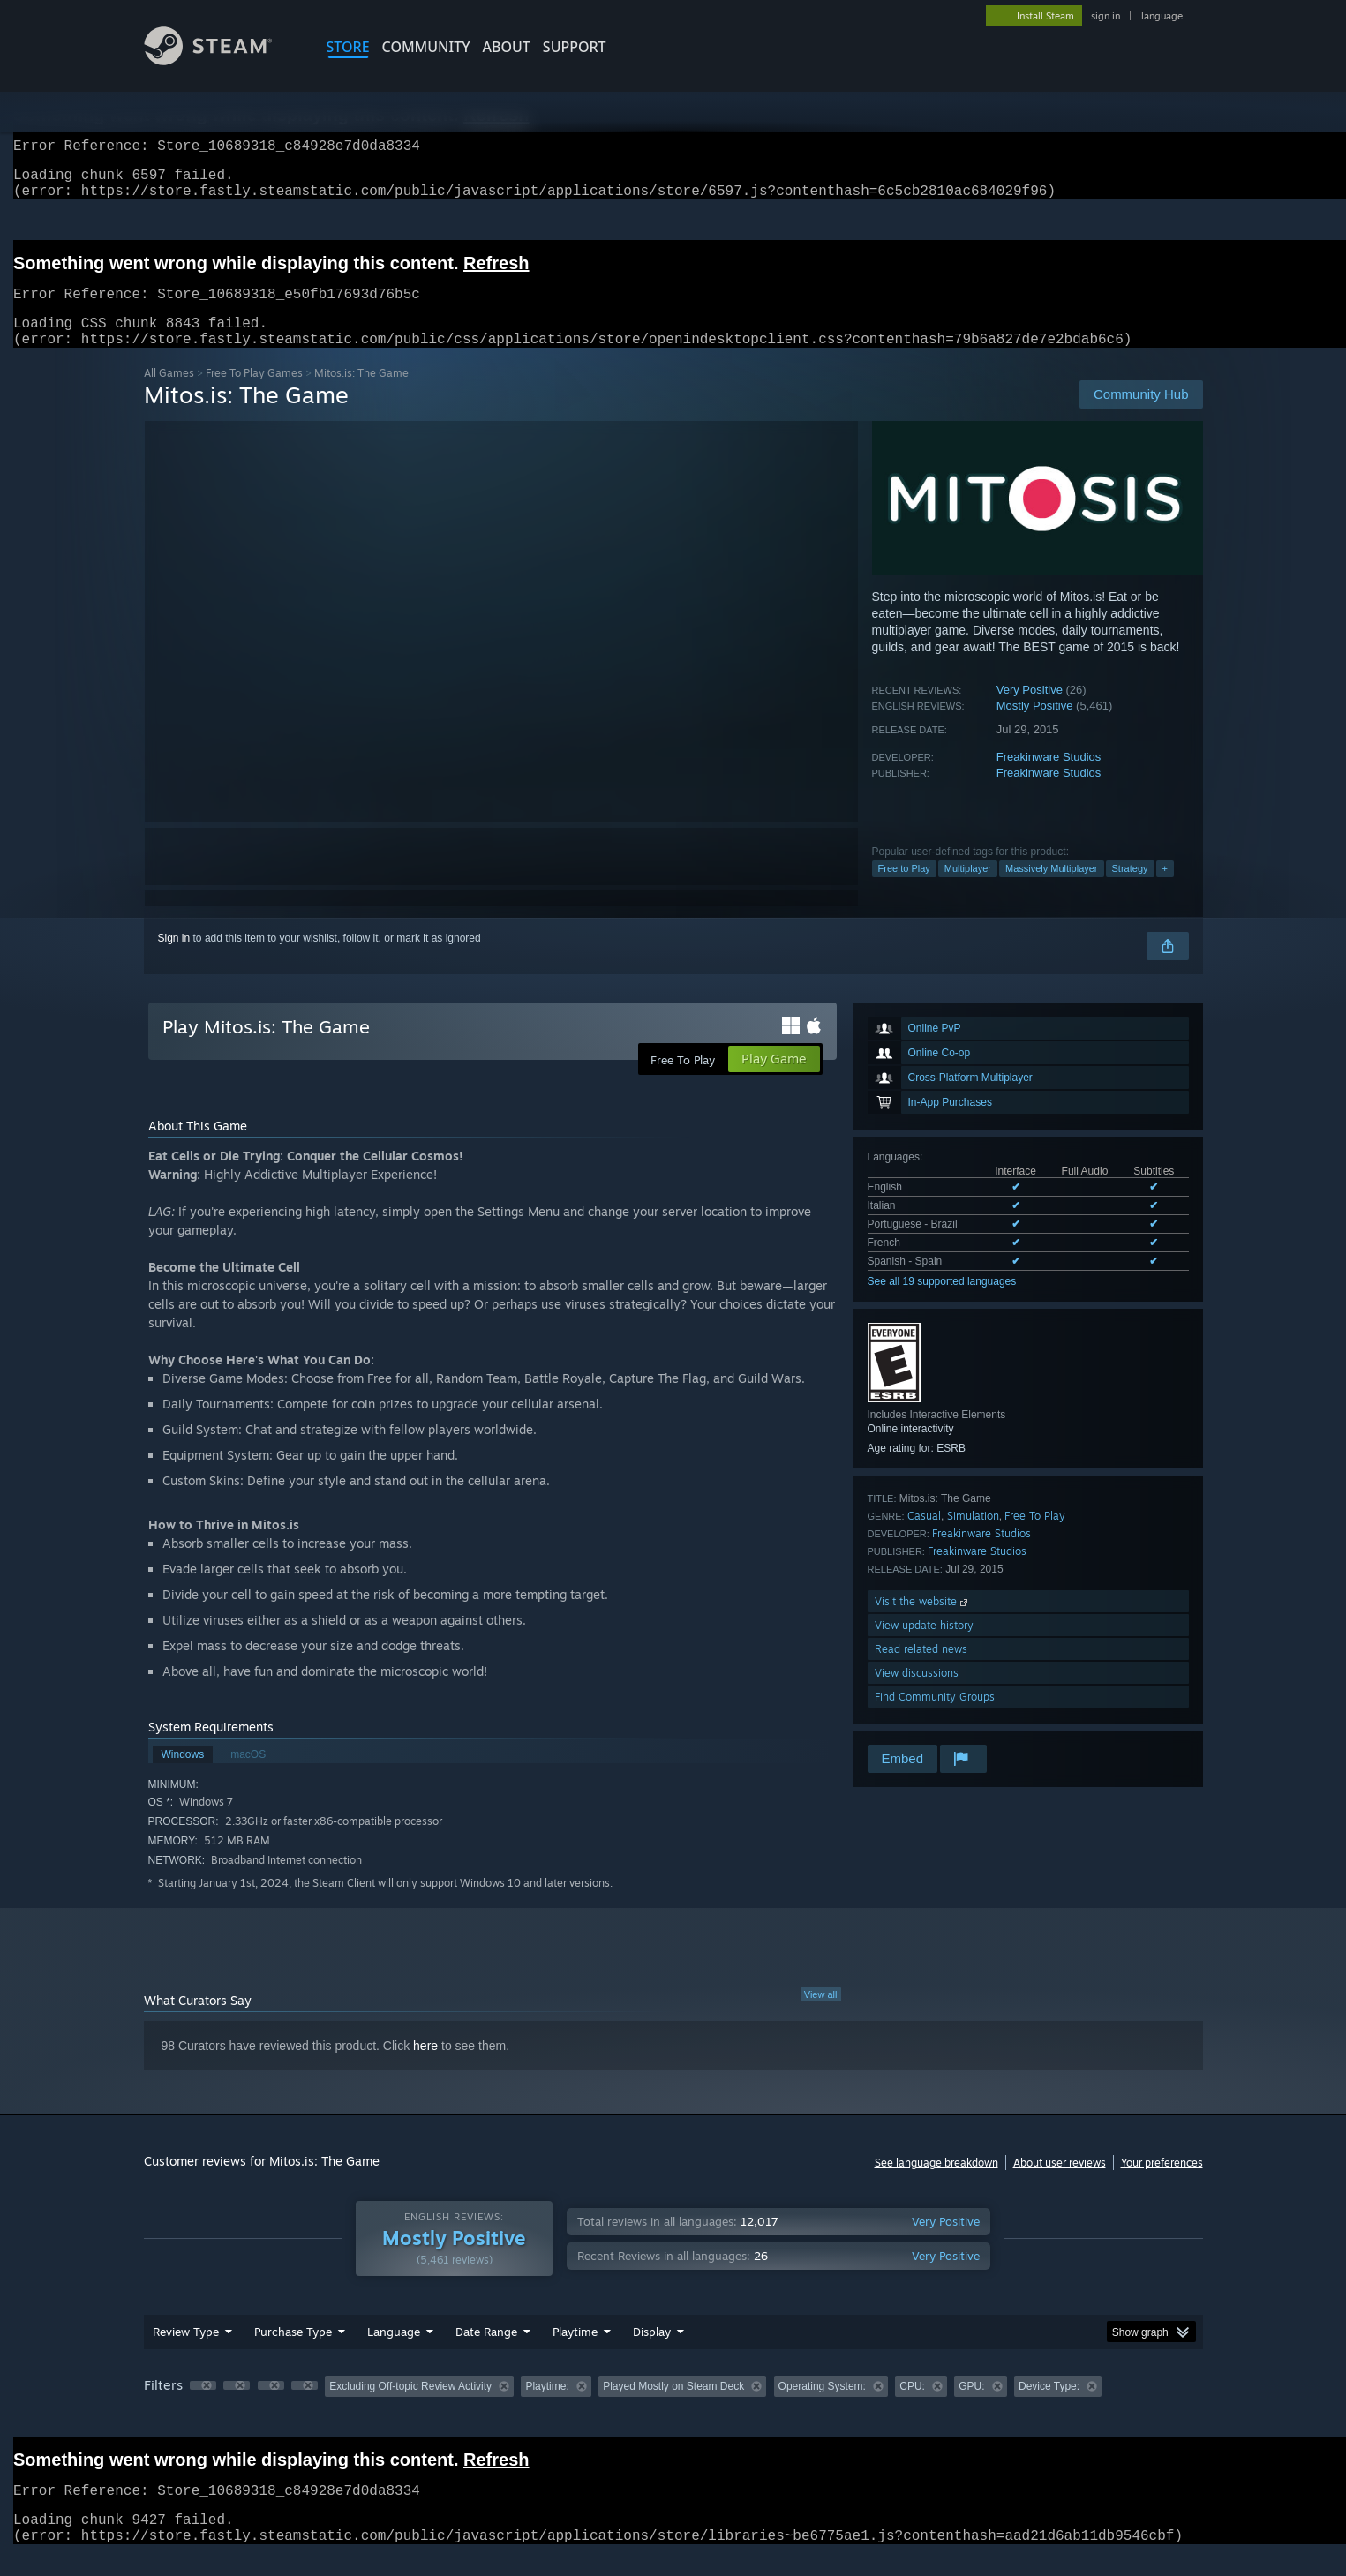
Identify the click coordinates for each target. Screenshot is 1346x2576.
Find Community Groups (935, 1717)
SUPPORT (574, 46)
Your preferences (1162, 2183)
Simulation (973, 1536)
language (1162, 16)
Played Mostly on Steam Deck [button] (673, 2407)
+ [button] (1165, 889)
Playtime (575, 2353)
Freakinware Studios (1049, 778)
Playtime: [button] (546, 2407)
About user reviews (1059, 2183)
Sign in (174, 959)
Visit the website (923, 1622)
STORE (348, 46)
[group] (673, 2409)
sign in (1105, 16)
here (425, 2067)
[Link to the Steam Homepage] (221, 60)
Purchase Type (293, 2353)
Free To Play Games (254, 394)
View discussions (917, 1694)
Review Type (186, 2353)
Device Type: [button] (1049, 2407)
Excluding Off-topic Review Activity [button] (410, 2407)
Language (393, 2353)
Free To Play (1034, 1536)
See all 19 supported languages (942, 1302)
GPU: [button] (971, 2407)
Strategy (1130, 889)
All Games (169, 394)
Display (652, 2353)
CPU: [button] (912, 2407)
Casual (924, 1536)
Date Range (486, 2353)
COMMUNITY (426, 46)
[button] (203, 2406)
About (506, 46)
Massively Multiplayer (1051, 889)
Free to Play (904, 889)
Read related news (921, 1670)
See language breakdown (936, 2183)
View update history (924, 1646)
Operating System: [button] (822, 2407)
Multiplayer (967, 889)
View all (821, 2015)
